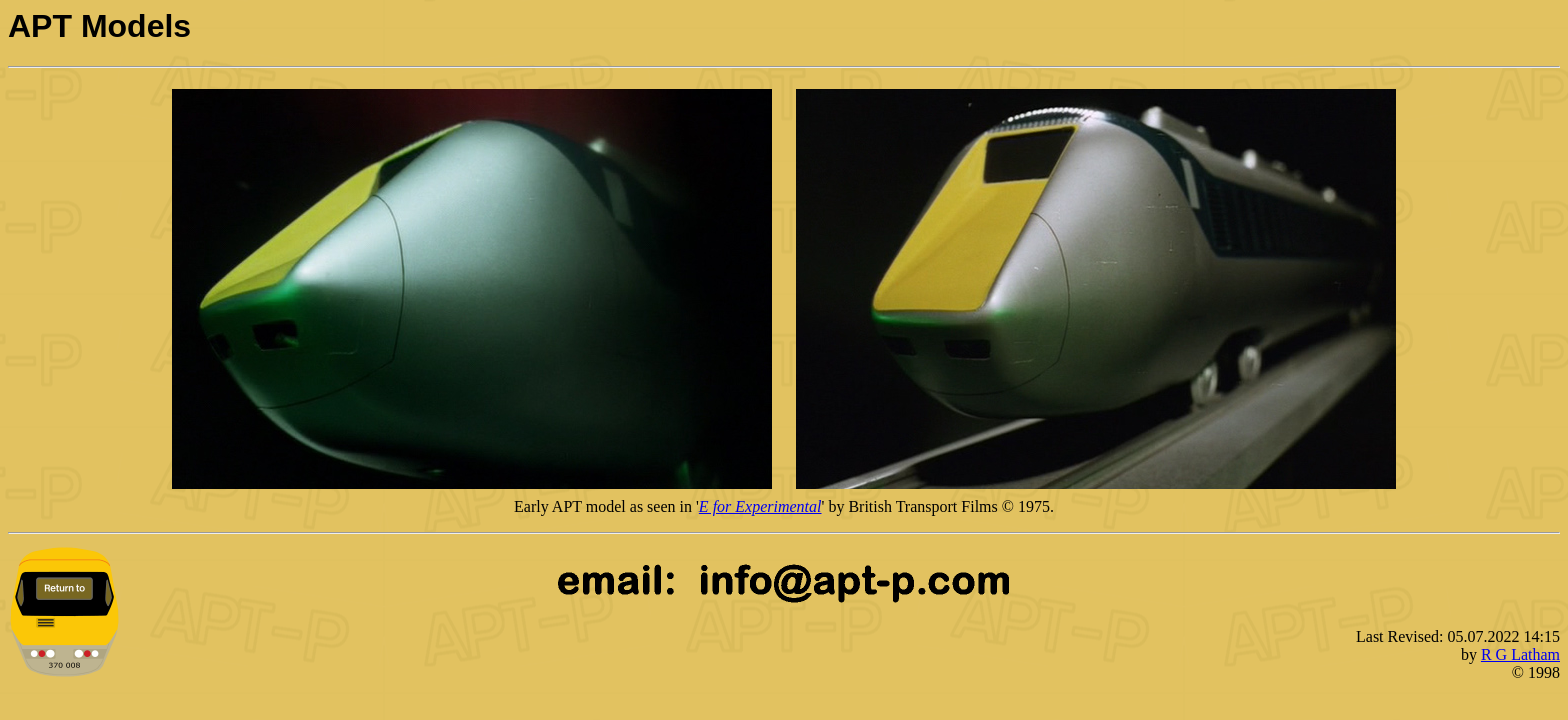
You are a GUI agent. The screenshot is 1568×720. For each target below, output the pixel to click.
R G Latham (1520, 654)
